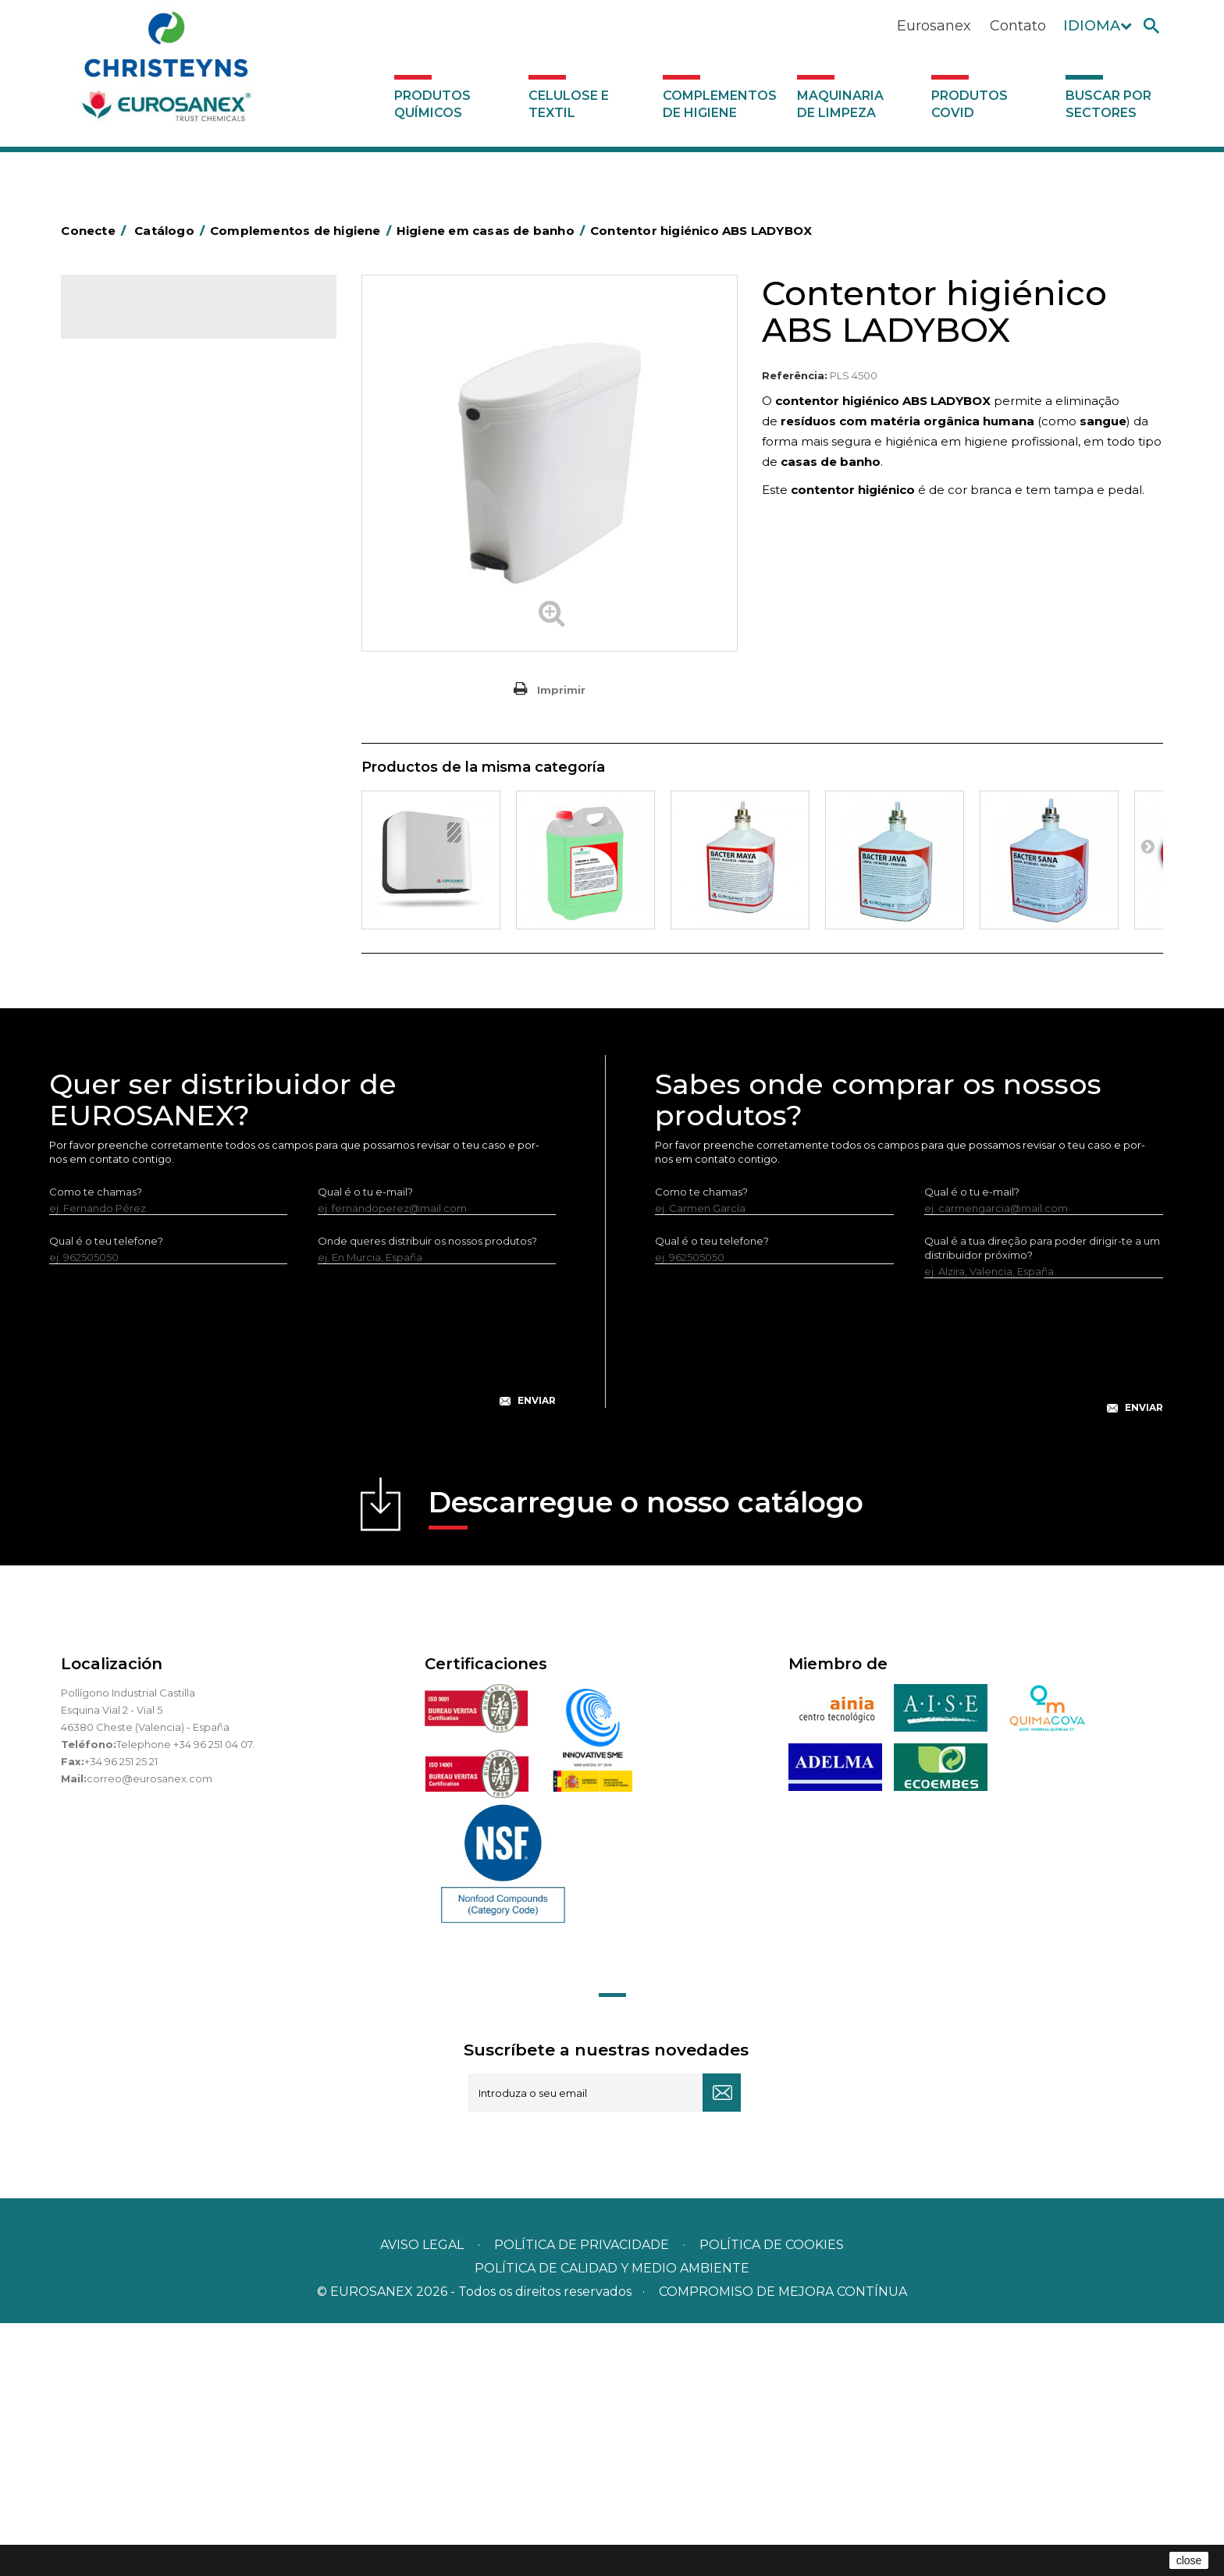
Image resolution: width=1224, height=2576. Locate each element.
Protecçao (118, 859)
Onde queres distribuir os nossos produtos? (427, 1493)
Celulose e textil (568, 104)
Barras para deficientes (149, 496)
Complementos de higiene (720, 104)
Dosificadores (126, 980)
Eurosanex (934, 25)
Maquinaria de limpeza (840, 104)
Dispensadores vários (145, 1004)
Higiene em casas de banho (161, 762)
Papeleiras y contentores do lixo (172, 617)
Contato (1018, 25)
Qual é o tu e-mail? (365, 1444)
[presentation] (303, 1600)
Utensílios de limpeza (145, 932)
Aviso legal (422, 2497)
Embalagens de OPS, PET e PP (168, 665)
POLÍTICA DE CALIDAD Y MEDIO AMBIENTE (612, 2521)
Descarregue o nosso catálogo (646, 1760)
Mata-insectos (127, 786)
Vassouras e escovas (142, 690)
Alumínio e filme (131, 472)
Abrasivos (115, 423)
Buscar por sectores (1108, 104)
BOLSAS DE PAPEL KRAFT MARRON (181, 544)
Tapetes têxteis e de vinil (153, 738)
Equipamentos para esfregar (163, 641)
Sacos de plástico (136, 520)
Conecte (96, 230)
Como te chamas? (95, 1444)
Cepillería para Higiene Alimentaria (179, 714)
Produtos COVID (969, 104)
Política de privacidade (581, 2497)
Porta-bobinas (127, 835)
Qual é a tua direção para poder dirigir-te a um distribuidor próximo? (1042, 1500)
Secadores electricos (145, 907)
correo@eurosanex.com (149, 2031)
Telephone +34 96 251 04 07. (185, 1997)
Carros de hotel (130, 569)
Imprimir (561, 690)
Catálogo (133, 320)
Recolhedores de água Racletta (172, 883)
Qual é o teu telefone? (106, 1493)
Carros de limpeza (137, 593)
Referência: (794, 375)
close (1189, 2560)
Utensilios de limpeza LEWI (158, 956)
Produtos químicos (432, 104)
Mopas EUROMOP (137, 811)
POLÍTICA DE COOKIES (771, 2497)
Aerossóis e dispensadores (158, 448)
